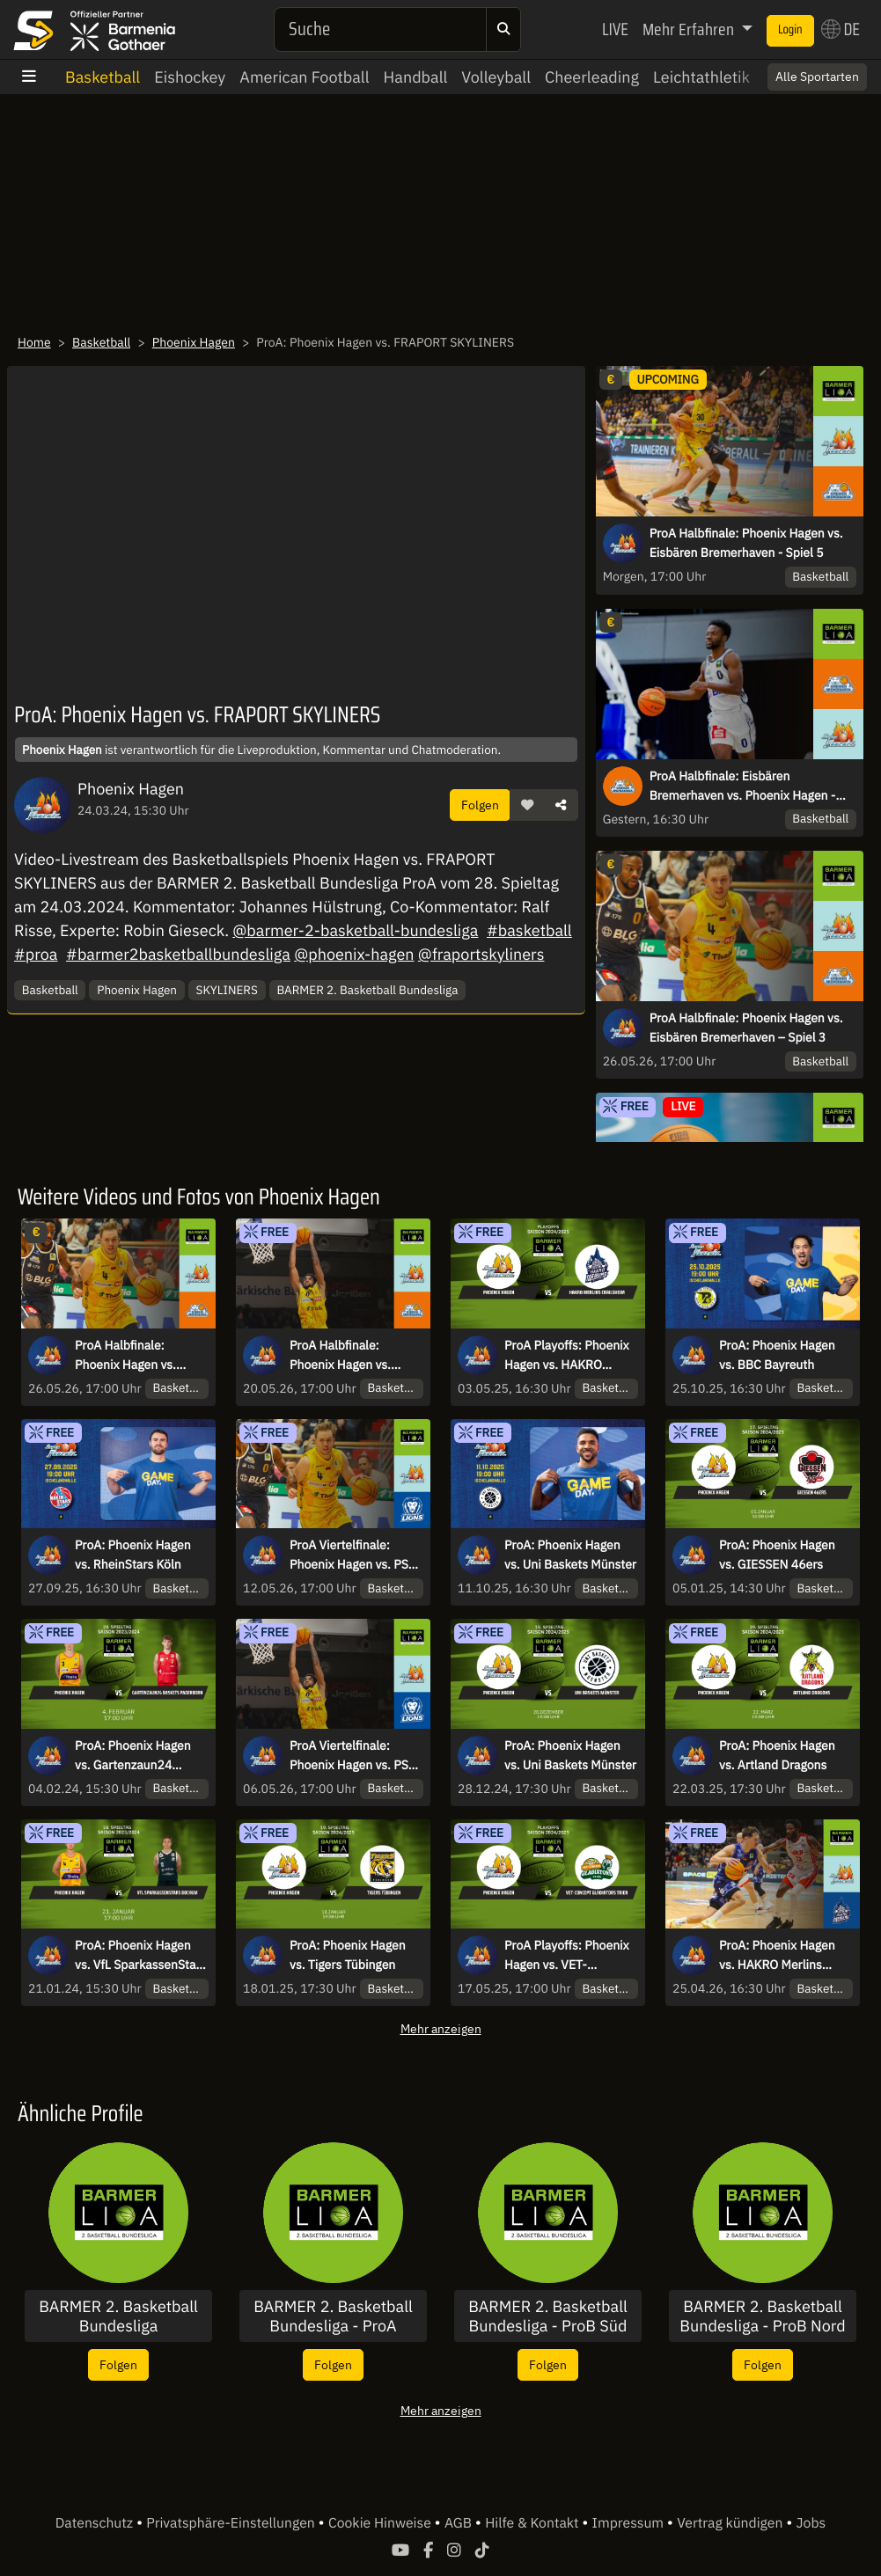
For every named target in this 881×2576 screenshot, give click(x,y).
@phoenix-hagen (354, 954)
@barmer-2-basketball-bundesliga (355, 930)
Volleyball (496, 77)
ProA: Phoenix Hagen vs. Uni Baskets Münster (570, 1554)
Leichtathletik (701, 77)
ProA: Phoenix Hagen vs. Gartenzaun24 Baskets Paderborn (133, 1756)
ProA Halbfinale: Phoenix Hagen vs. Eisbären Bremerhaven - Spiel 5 (746, 542)
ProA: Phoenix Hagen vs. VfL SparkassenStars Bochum (140, 1955)
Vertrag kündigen (731, 2523)
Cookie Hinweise (381, 2523)
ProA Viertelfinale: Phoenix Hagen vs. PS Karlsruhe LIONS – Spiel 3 (356, 1555)
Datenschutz (95, 2523)
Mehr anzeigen (440, 2028)
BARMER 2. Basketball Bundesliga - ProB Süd (548, 2316)
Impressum (629, 2523)
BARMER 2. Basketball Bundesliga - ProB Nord (762, 2316)
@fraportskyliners (481, 954)
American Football (304, 77)
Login (790, 30)
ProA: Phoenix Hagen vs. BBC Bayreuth (777, 1354)
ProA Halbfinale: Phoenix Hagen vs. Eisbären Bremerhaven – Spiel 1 (352, 1355)
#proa (35, 954)
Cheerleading (592, 77)
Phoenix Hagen (193, 342)
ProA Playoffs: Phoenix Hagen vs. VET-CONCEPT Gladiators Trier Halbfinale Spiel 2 (566, 1955)
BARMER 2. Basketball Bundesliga (367, 990)
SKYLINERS (227, 990)
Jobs (811, 2523)
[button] (527, 805)
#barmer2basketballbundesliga (178, 954)
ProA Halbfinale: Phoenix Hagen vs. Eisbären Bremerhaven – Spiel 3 (746, 1027)
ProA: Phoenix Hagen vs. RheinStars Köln (133, 1554)
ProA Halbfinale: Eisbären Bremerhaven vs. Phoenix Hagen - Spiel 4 (743, 786)
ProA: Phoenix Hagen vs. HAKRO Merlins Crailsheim (777, 1955)
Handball (416, 77)
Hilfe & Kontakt (533, 2523)
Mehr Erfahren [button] (690, 29)
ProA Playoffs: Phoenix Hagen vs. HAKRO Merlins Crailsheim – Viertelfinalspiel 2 (566, 1355)
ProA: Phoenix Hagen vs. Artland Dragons (777, 1755)
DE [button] (840, 29)
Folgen (480, 804)
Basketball (102, 77)
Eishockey (189, 77)
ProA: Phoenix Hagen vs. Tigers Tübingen (348, 1954)
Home (34, 342)
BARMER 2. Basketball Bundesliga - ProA (333, 2316)
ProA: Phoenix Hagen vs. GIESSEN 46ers (777, 1554)
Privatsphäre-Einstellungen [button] (232, 2523)
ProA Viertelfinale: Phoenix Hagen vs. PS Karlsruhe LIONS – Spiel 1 (356, 1756)
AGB (459, 2523)
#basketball (529, 930)
